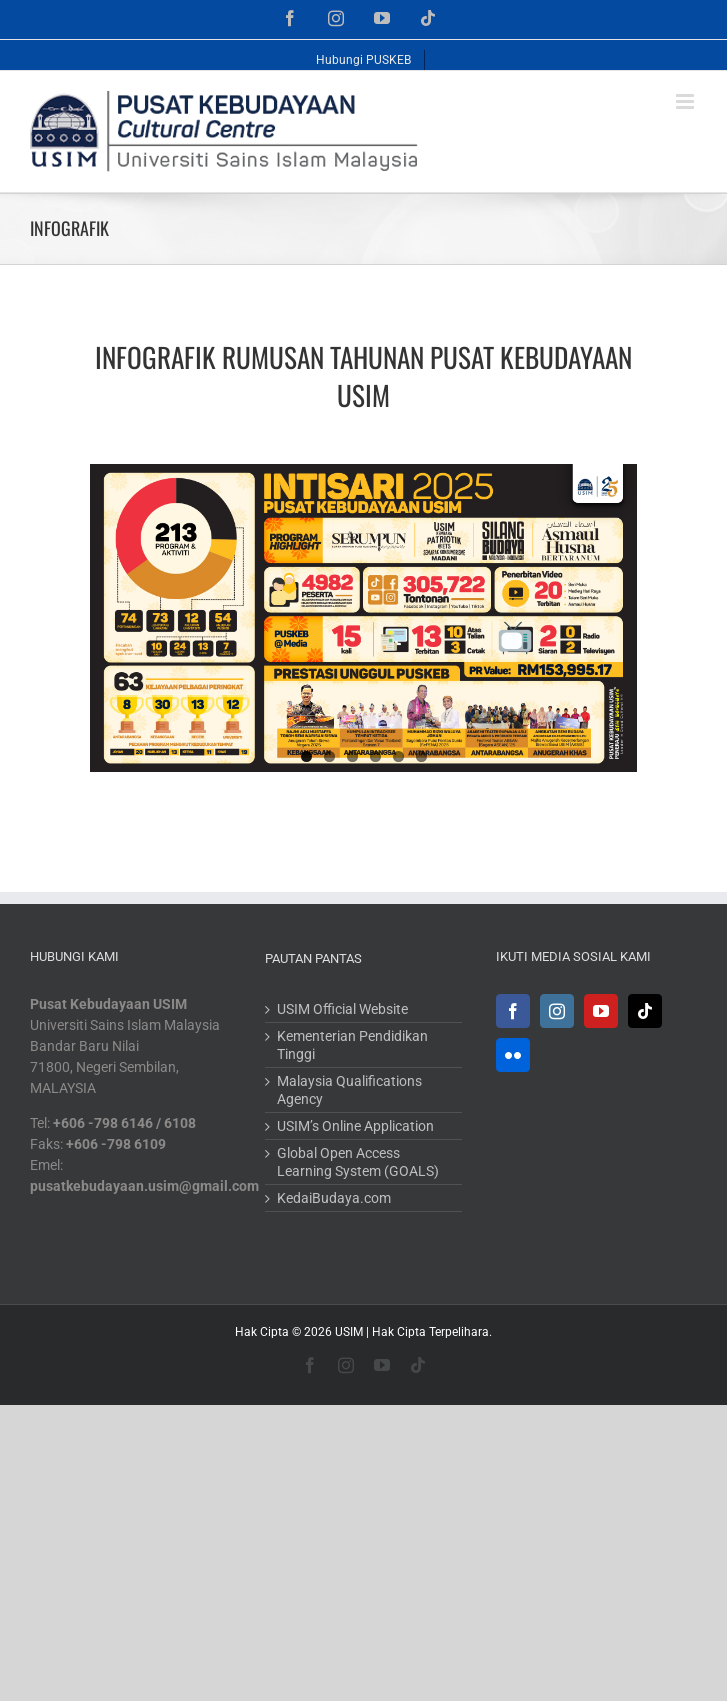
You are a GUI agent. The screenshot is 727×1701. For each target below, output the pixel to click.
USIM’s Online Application (355, 1126)
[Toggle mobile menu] (686, 101)
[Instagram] (557, 1011)
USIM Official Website (342, 1009)
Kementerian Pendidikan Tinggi (352, 1045)
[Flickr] (513, 1055)
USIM (349, 1332)
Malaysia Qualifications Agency (349, 1090)
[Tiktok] (645, 1011)
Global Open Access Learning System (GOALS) (358, 1162)
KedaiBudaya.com (334, 1198)
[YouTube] (601, 1011)
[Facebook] (513, 1011)
